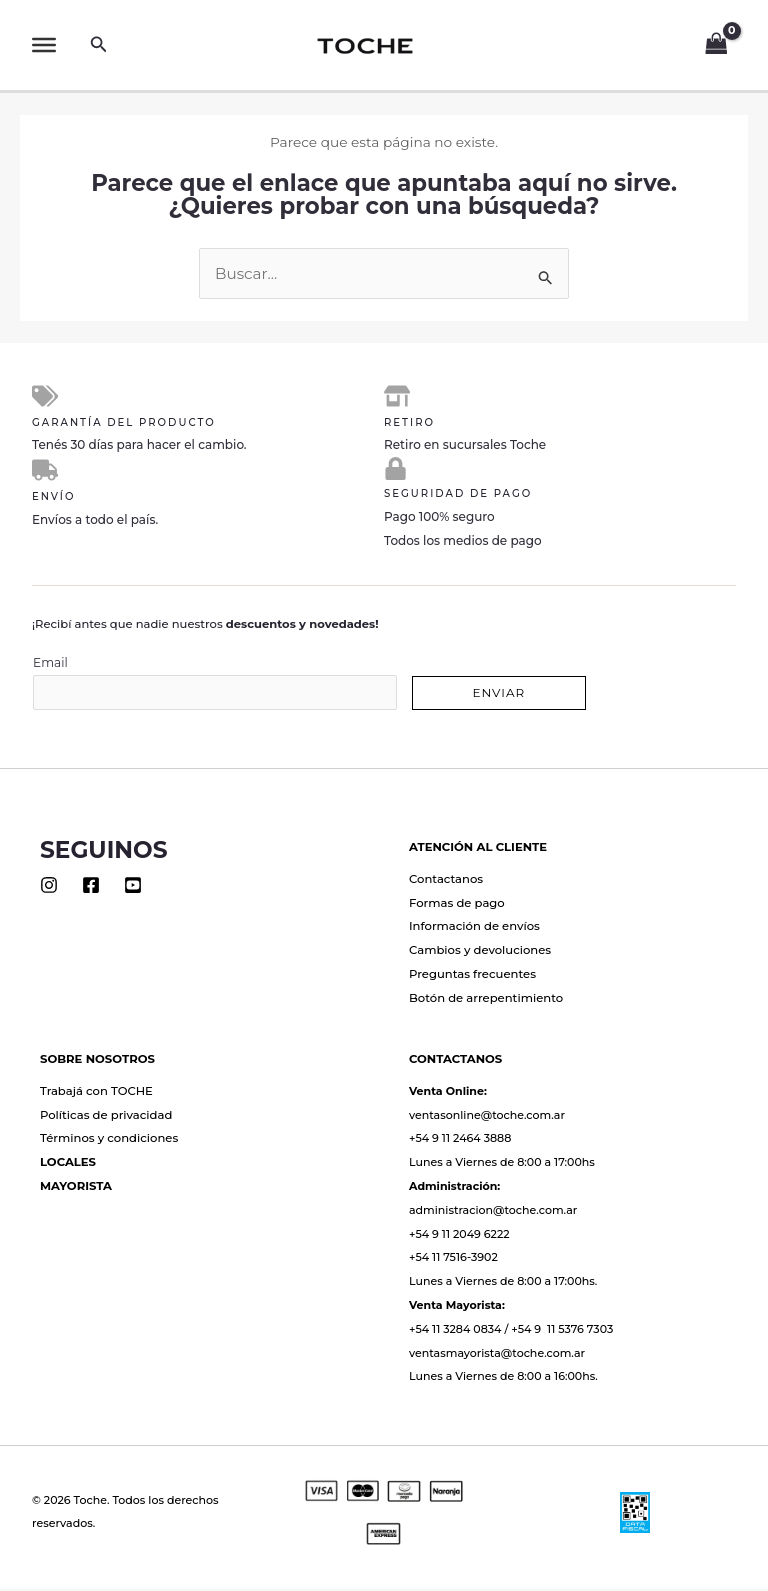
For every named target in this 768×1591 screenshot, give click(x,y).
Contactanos (446, 881)
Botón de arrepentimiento (486, 1001)
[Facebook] (91, 887)
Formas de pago (457, 905)
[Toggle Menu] (44, 45)
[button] (99, 45)
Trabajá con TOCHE (96, 1093)
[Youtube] (133, 887)
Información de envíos (474, 929)
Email (215, 685)
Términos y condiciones (109, 1141)
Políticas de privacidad (106, 1117)
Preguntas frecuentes (472, 977)
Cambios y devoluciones (480, 953)
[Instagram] (49, 887)
